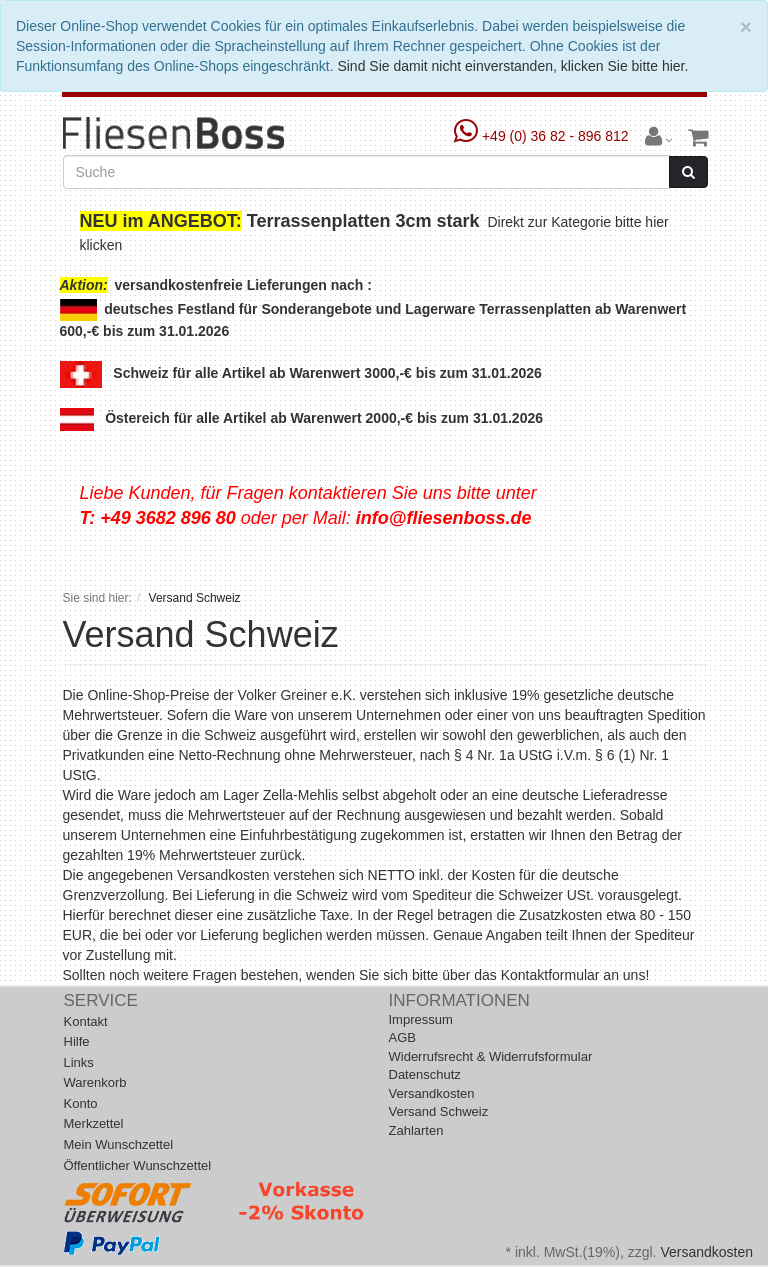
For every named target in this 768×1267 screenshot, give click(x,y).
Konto (81, 1103)
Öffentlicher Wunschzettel (138, 1165)
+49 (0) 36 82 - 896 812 (543, 136)
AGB (402, 1037)
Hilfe (77, 1041)
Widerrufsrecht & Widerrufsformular (491, 1056)
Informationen (459, 1000)
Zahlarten (416, 1130)
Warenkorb (95, 1082)
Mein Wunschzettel (119, 1144)
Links (79, 1062)
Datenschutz (425, 1074)
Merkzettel (94, 1123)
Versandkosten (432, 1093)
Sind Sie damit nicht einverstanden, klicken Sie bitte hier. (512, 66)
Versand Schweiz (439, 1111)
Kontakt (86, 1021)
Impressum (421, 1019)
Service (101, 1000)
